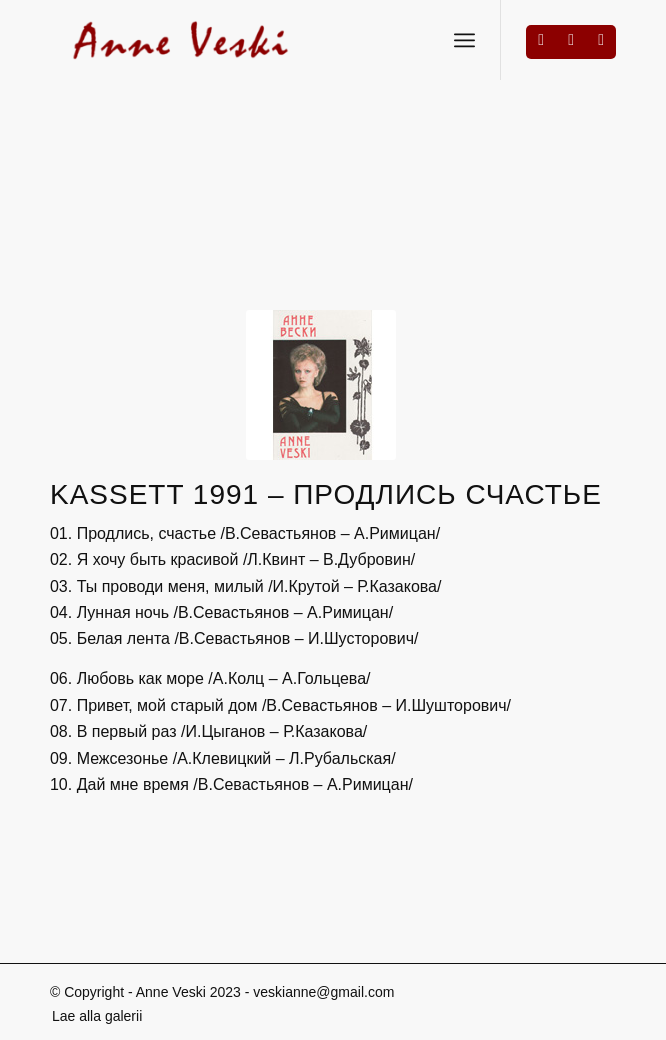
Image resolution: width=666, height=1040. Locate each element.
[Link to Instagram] (571, 40)
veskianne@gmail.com (323, 992)
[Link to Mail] (601, 40)
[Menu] (464, 40)
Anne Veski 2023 (188, 992)
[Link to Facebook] (541, 40)
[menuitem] (92, 1016)
